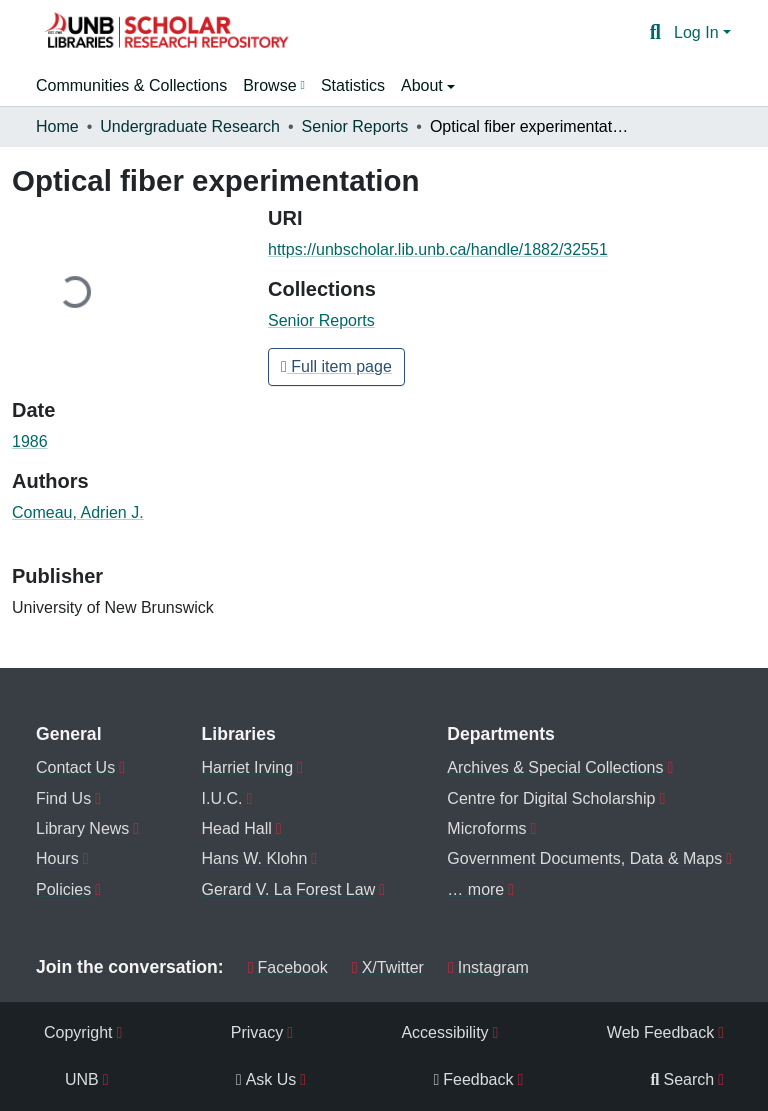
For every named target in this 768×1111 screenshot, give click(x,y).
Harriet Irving (248, 767)
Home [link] (57, 126)
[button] (166, 33)
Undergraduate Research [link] (190, 126)
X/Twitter (388, 967)
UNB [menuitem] (82, 1079)
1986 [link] (30, 441)
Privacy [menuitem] (257, 1032)
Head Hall (237, 828)
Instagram (488, 967)
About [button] (424, 85)
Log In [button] (698, 32)
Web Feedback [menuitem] (660, 1032)
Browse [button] (269, 85)
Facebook (288, 967)
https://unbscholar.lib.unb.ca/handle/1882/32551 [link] (438, 249)
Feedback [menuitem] (473, 1079)
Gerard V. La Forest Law (289, 889)
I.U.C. (222, 798)
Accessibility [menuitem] (444, 1032)
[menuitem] (274, 86)
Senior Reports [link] (355, 126)
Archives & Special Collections (555, 767)
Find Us (63, 798)
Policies (63, 889)
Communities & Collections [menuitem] (131, 85)
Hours (57, 858)
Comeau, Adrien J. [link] (78, 512)
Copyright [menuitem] (78, 1032)
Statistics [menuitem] (353, 85)
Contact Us (75, 767)
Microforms (486, 828)
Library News (82, 828)
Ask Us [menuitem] (266, 1079)
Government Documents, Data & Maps (584, 858)
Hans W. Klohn (255, 858)
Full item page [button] (336, 366)
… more (475, 889)
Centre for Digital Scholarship (551, 798)
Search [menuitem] (683, 1079)
